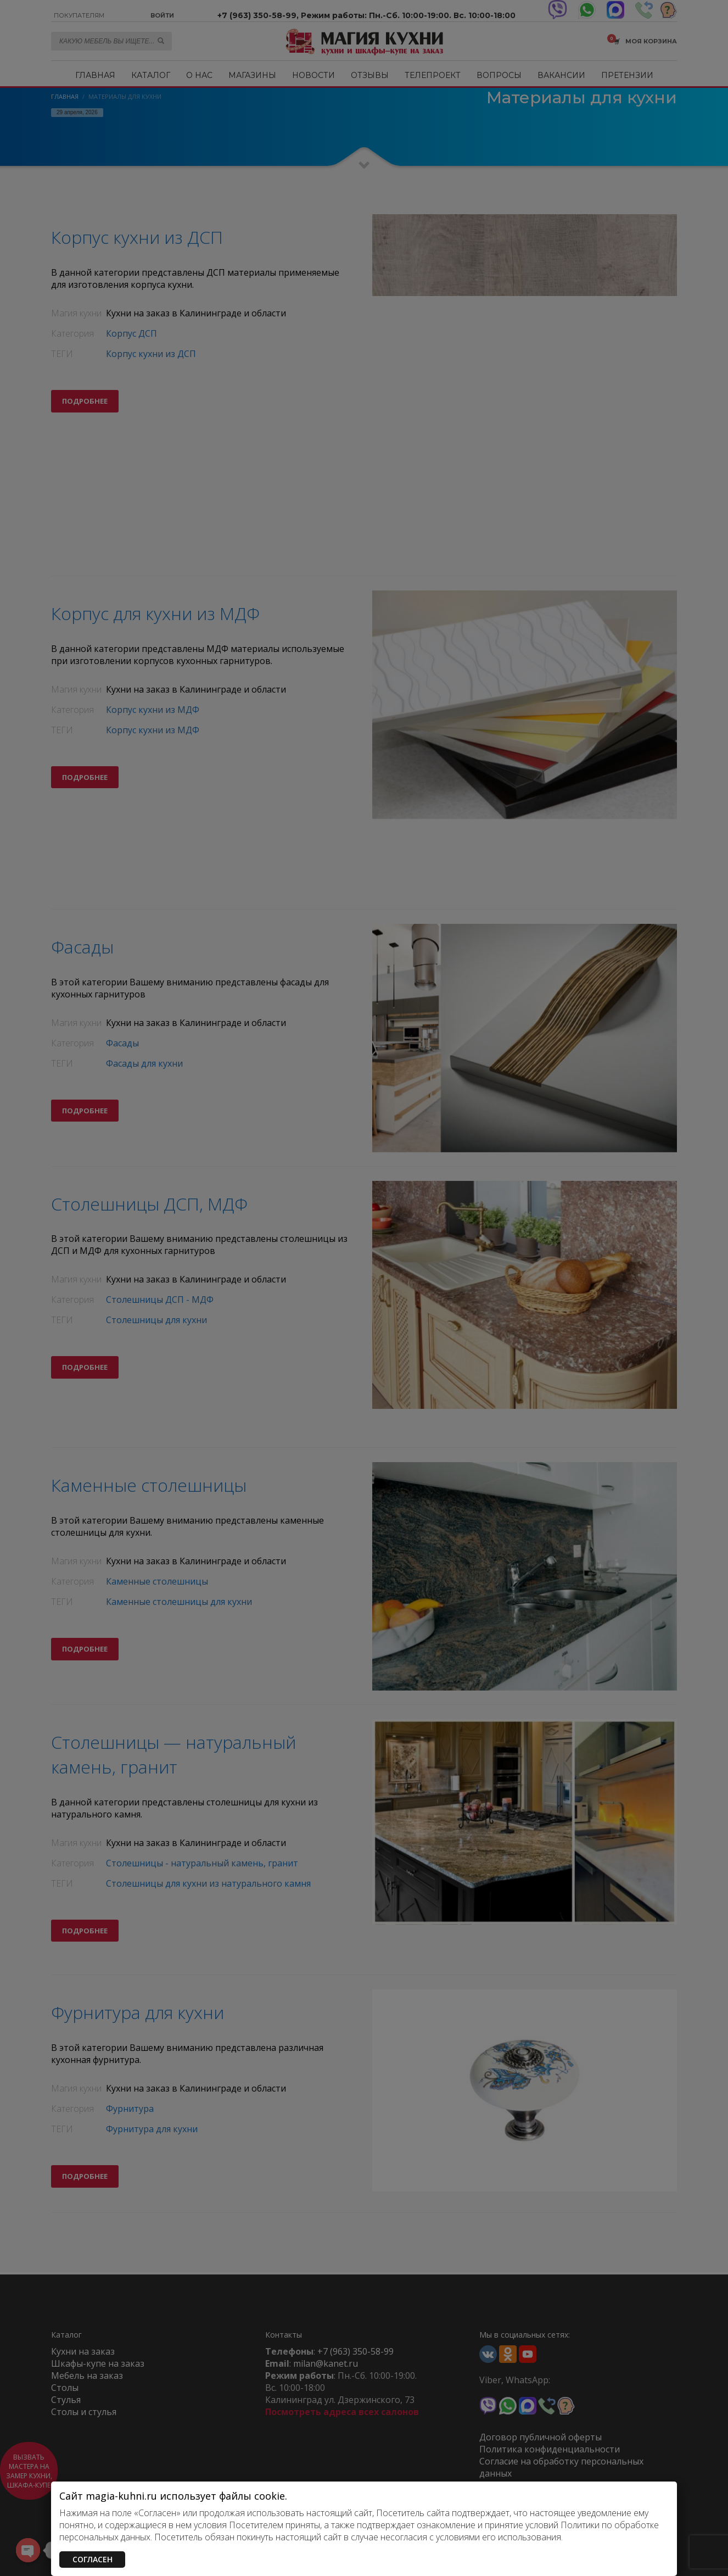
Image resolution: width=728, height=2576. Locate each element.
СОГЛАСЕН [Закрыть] (92, 2559)
